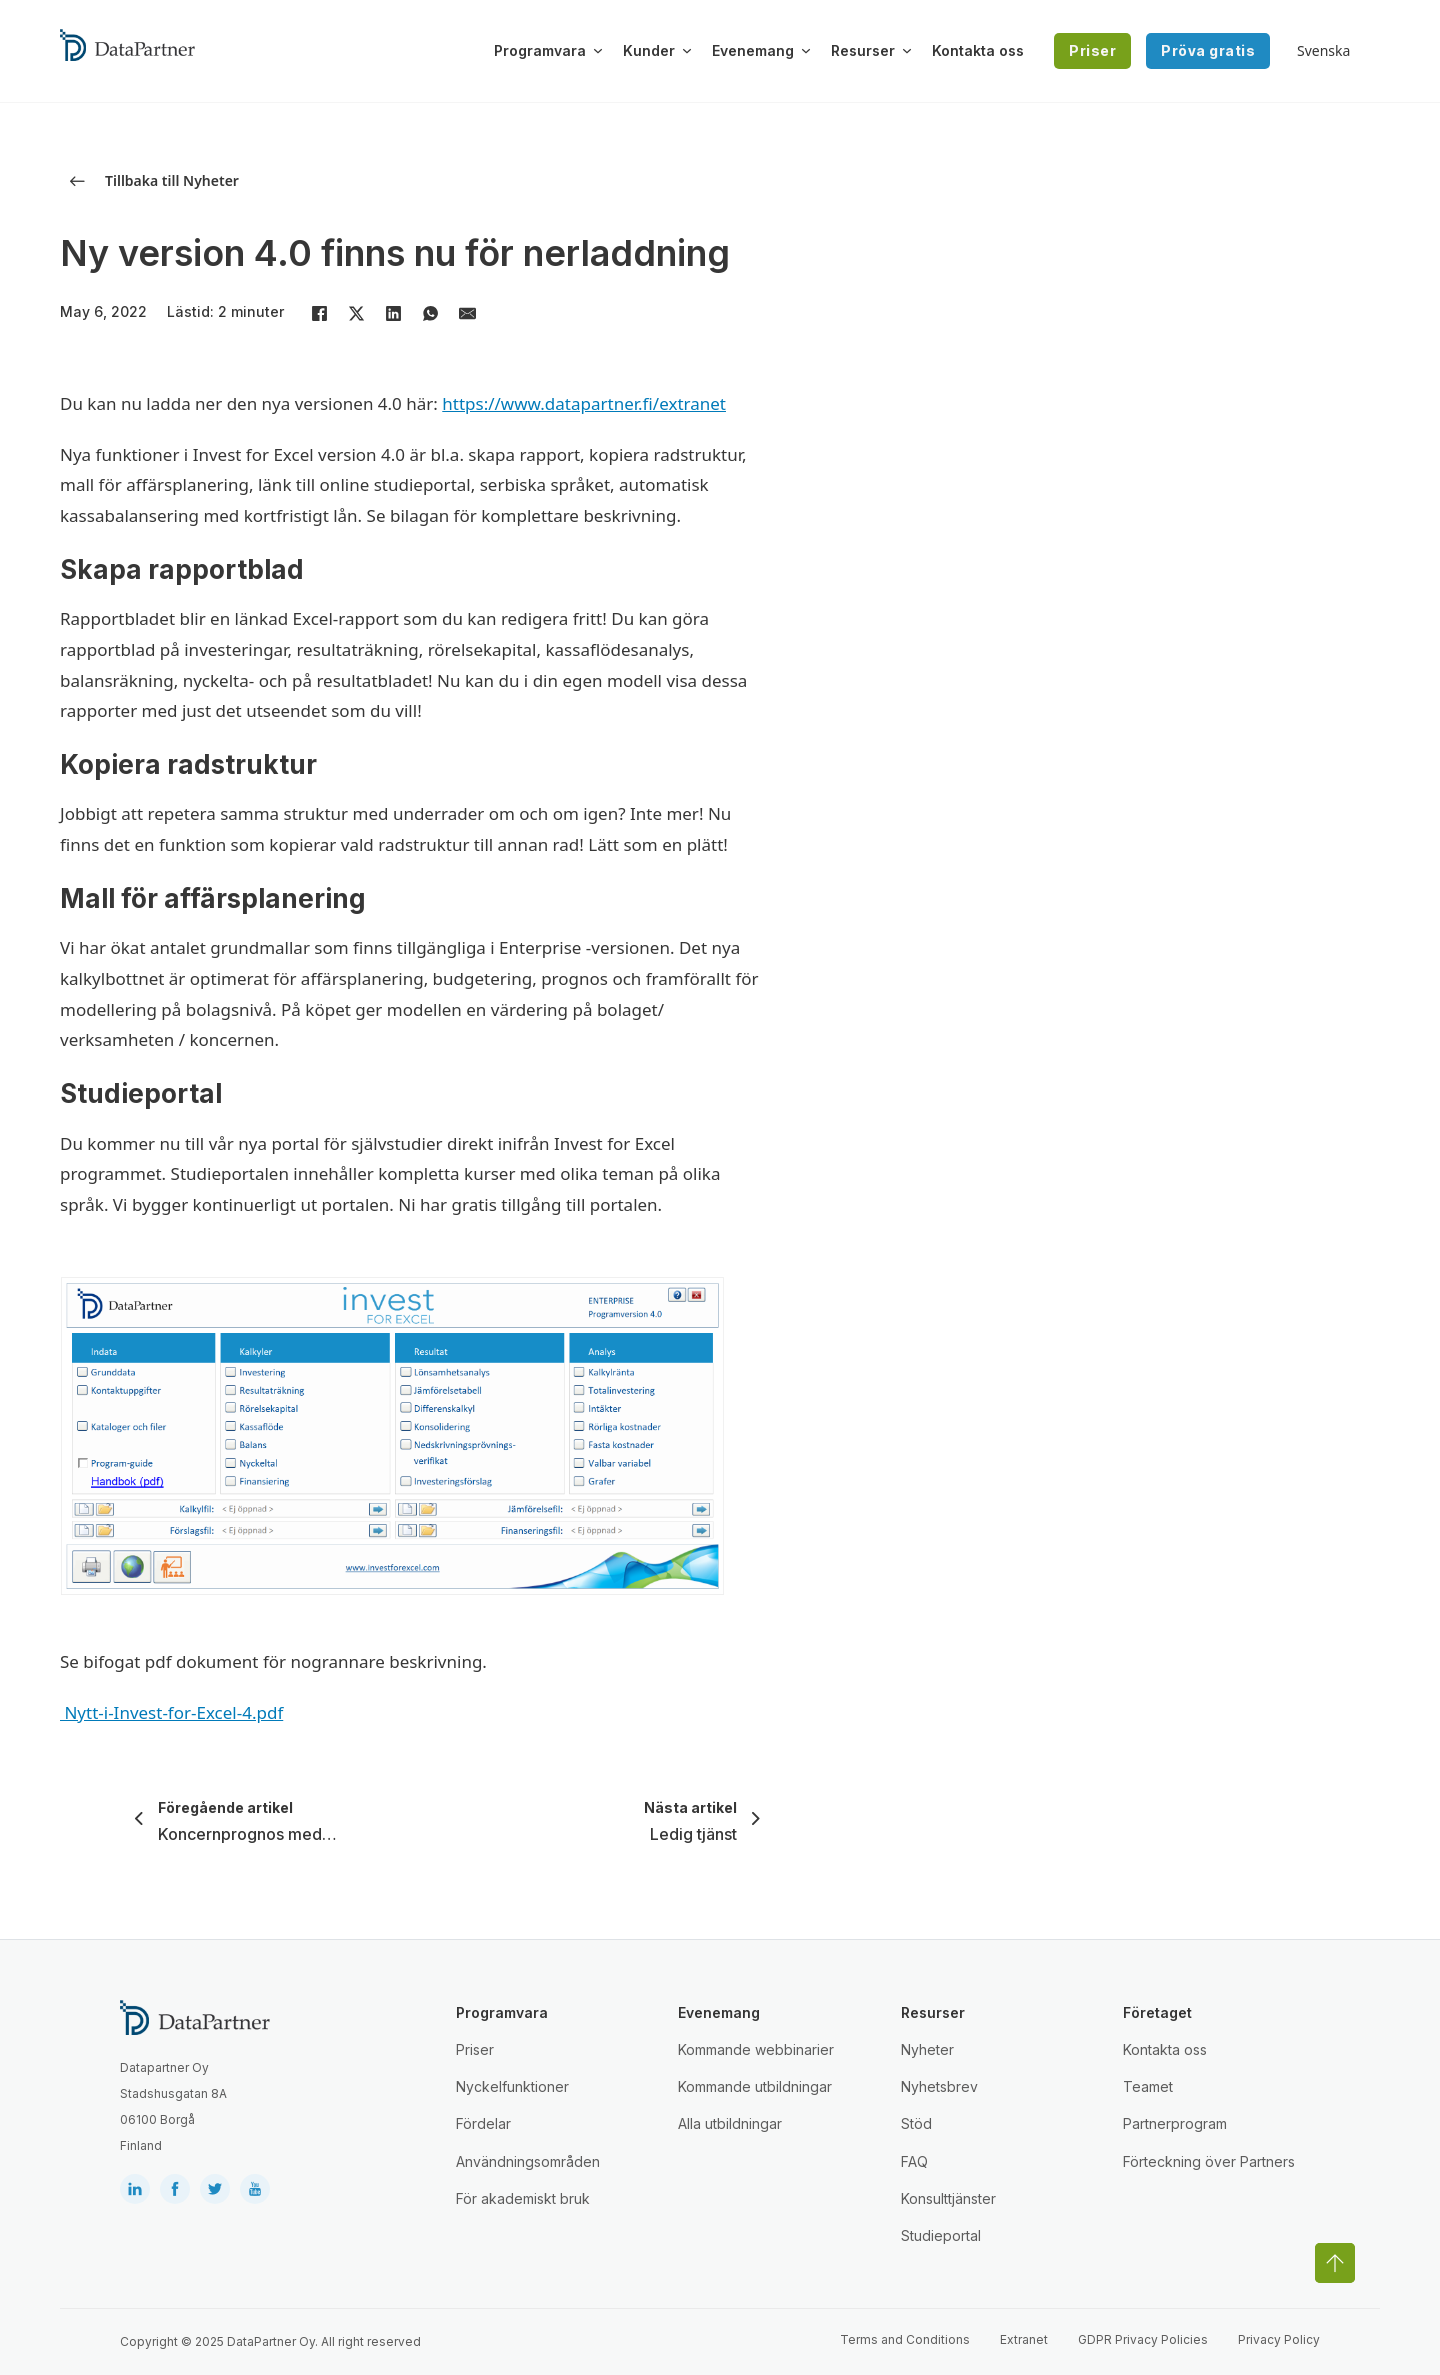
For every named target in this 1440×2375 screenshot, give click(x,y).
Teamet (1148, 2086)
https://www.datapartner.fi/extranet (584, 403)
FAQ (914, 2161)
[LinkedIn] (393, 314)
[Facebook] (319, 314)
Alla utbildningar (730, 2123)
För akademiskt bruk (523, 2198)
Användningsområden (528, 2161)
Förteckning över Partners (1209, 2161)
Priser (1092, 50)
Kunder (649, 50)
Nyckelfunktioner (512, 2086)
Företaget (1157, 2012)
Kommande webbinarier (756, 2049)
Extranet (1024, 2339)
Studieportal (941, 2235)
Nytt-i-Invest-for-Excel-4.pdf (171, 1712)
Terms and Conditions (905, 2339)
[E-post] (467, 314)
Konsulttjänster (948, 2198)
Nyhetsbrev (939, 2086)
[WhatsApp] (430, 314)
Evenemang (753, 50)
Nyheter (927, 2049)
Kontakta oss (978, 50)
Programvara (540, 50)
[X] (356, 314)
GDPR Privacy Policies (1143, 2339)
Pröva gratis (1208, 50)
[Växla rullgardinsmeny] (598, 51)
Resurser (863, 50)
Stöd (916, 2123)
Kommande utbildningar (755, 2086)
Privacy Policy (1279, 2339)
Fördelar (483, 2123)
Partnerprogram (1175, 2123)
